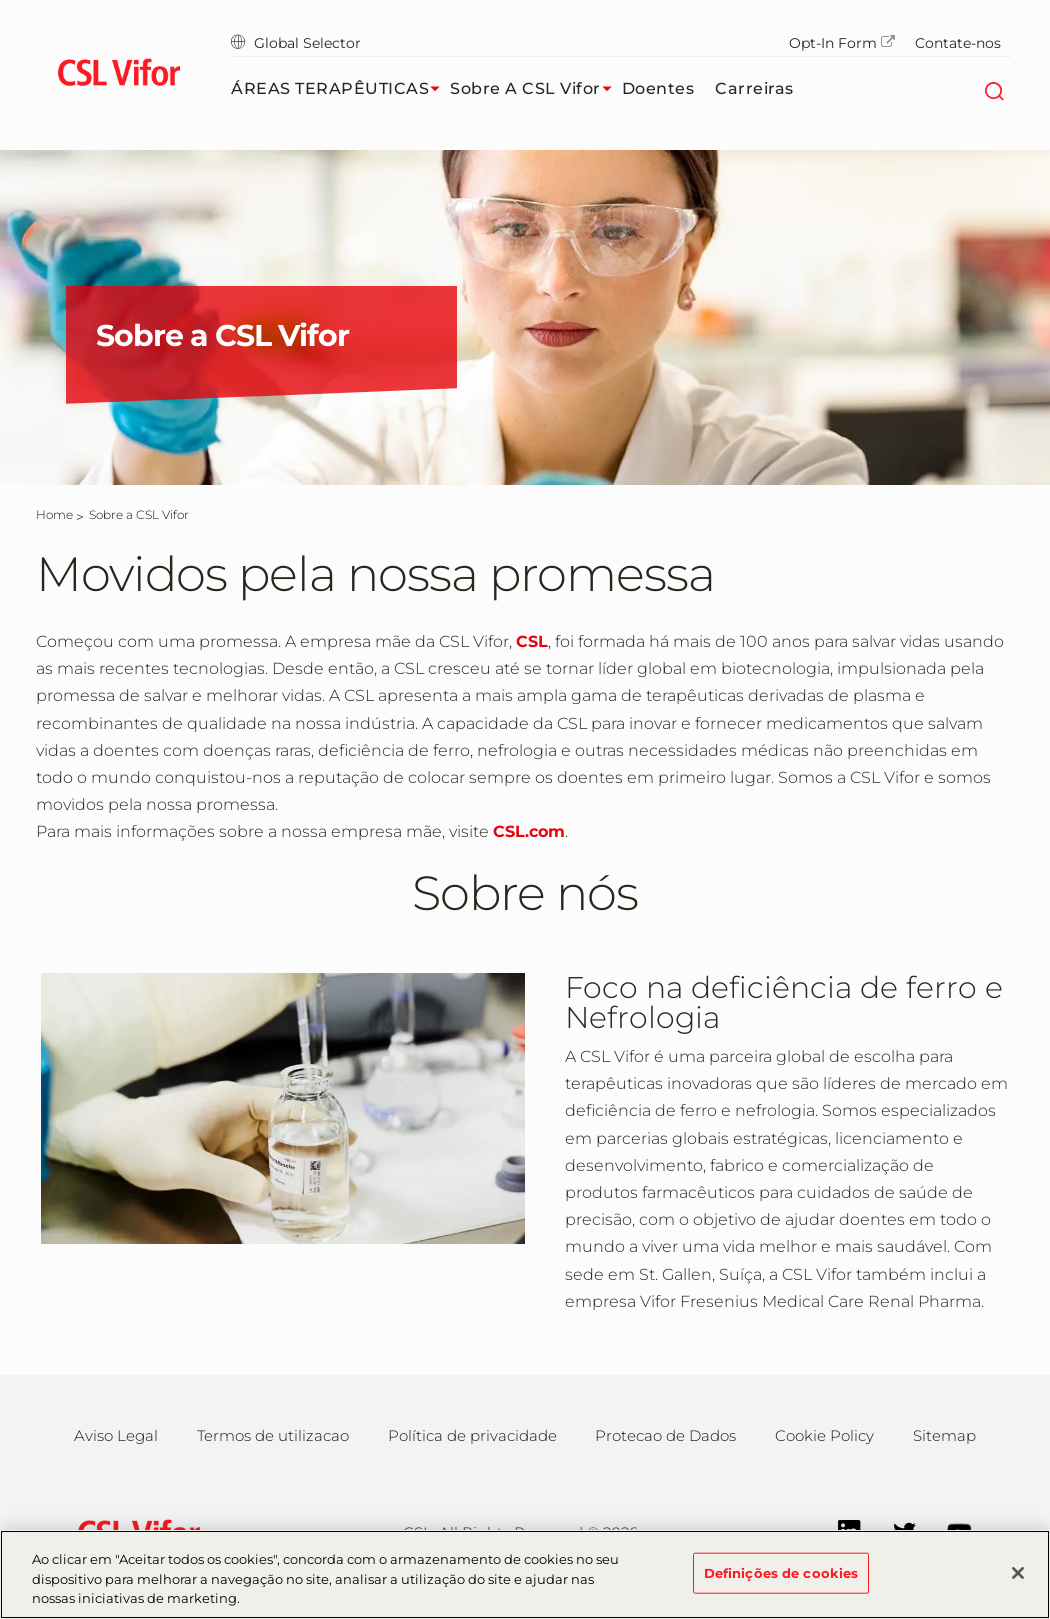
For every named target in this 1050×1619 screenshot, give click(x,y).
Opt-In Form (842, 43)
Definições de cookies (781, 1580)
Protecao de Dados (665, 1435)
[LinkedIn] (839, 1530)
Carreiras (754, 88)
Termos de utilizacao (273, 1435)
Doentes (658, 88)
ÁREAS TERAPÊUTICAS (340, 89)
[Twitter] (894, 1530)
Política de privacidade (472, 1435)
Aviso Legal (116, 1435)
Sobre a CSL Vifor (536, 89)
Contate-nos (958, 43)
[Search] (993, 89)
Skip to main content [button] (0, 0)
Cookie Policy (824, 1435)
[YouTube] (949, 1530)
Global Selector (296, 43)
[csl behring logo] (134, 1531)
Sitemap (944, 1435)
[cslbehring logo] (118, 75)
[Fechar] (1018, 1580)
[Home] (54, 514)
